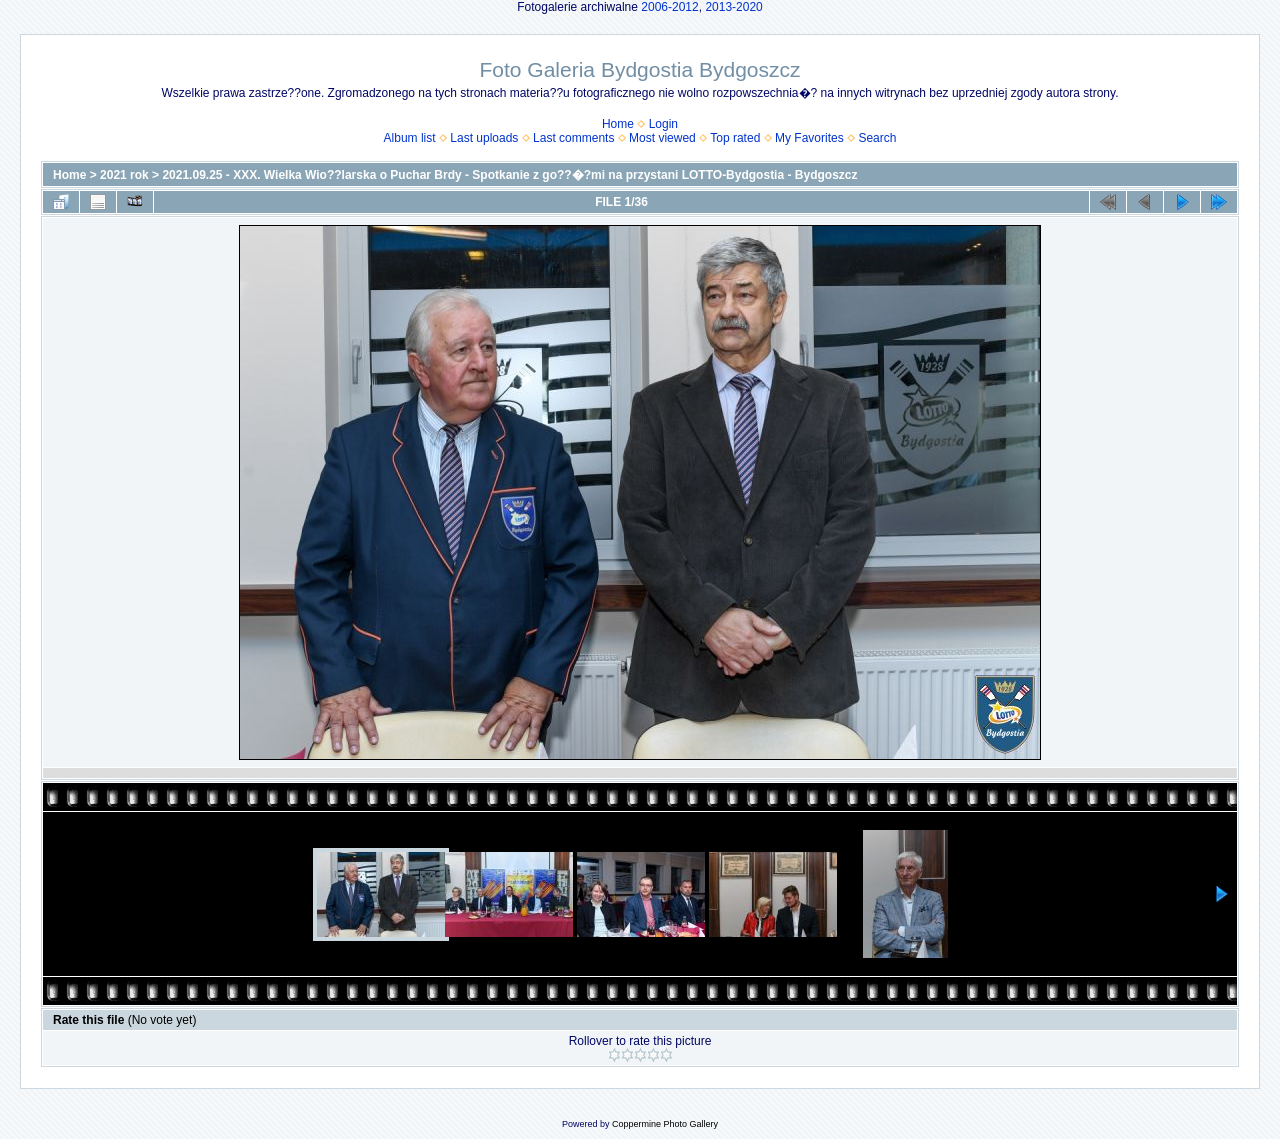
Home (618, 124)
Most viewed (662, 138)
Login (663, 124)
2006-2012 (669, 7)
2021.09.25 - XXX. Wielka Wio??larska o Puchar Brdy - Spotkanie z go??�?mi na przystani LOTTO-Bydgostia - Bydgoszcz (509, 175)
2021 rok (124, 175)
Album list (410, 138)
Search (877, 138)
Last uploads (484, 138)
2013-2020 (733, 7)
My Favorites (809, 138)
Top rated (735, 138)
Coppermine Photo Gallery (665, 1124)
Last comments (573, 138)
